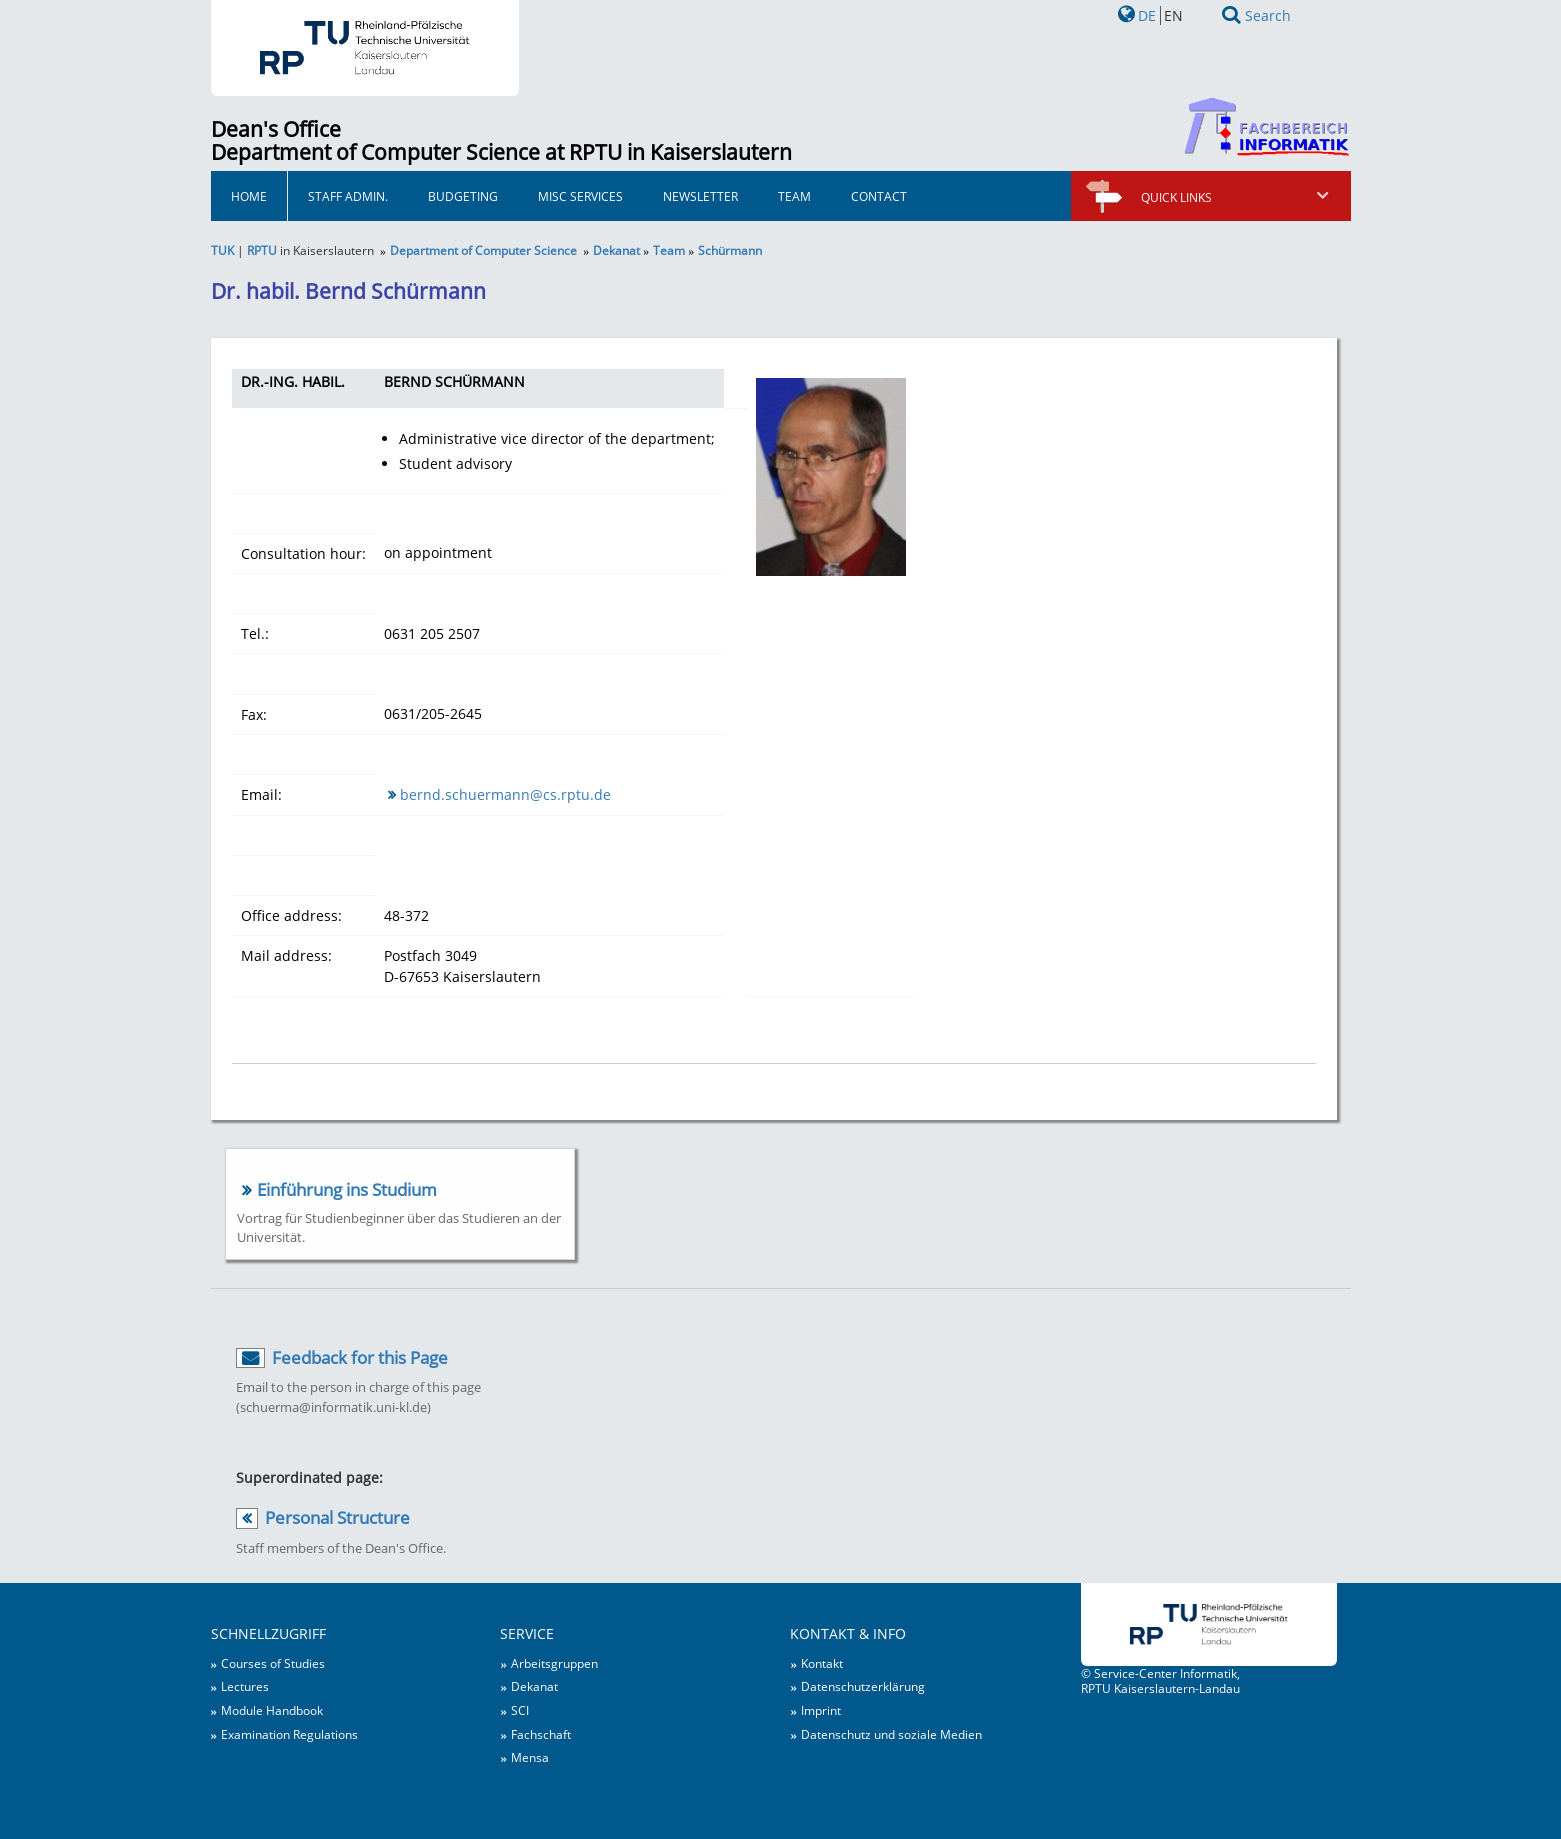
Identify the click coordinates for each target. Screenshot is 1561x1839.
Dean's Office (276, 129)
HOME (249, 196)
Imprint (821, 1710)
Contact (879, 196)
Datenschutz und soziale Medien (891, 1734)
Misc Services (580, 196)
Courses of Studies (273, 1663)
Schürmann (730, 250)
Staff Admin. (348, 196)
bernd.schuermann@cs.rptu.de (505, 794)
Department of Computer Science (483, 250)
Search (1268, 15)
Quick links (1236, 197)
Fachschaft (541, 1734)
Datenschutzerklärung (863, 1686)
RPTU (262, 250)
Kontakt (822, 1663)
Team (794, 196)
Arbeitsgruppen (554, 1663)
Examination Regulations (289, 1734)
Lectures (245, 1686)
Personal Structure (337, 1517)
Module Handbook (272, 1710)
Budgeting (463, 196)
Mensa (530, 1757)
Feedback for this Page (360, 1357)
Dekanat (616, 250)
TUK (222, 250)
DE (1147, 15)
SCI (520, 1710)
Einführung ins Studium (347, 1189)
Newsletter (700, 196)
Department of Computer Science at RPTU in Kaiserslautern (501, 152)
